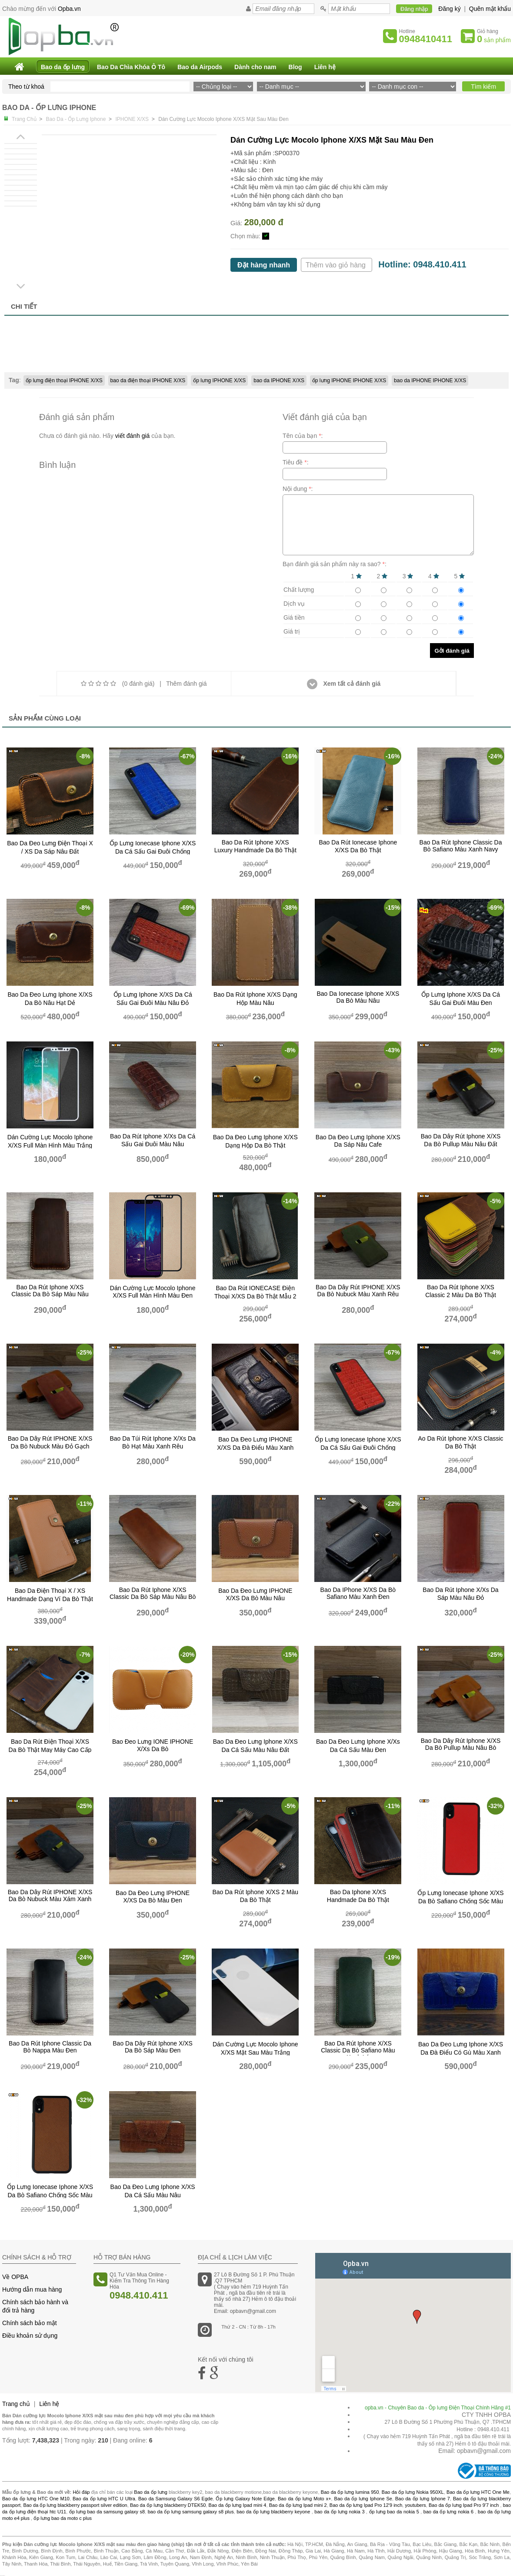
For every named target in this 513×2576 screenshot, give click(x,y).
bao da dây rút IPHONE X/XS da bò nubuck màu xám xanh (50, 1895)
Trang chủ (16, 2403)
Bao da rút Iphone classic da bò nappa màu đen (50, 2047)
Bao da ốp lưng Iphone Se (363, 2498)
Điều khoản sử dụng (29, 2335)
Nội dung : (298, 488)
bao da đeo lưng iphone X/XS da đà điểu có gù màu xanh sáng (460, 2052)
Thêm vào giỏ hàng (337, 265)
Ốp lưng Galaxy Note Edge (245, 2498)
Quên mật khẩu (490, 8)
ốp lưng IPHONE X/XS (219, 380)
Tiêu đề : (296, 462)
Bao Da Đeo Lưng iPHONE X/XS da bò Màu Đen (153, 1896)
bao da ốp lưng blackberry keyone (273, 2511)
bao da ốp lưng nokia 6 (448, 2511)
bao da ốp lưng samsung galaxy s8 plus (191, 2511)
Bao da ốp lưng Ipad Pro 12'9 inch (366, 2505)
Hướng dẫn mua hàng (32, 2289)
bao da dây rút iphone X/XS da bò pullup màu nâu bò (461, 1744)
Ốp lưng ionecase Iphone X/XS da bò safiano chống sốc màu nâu (50, 2194)
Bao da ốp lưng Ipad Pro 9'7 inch (464, 2505)
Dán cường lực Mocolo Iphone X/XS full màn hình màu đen (153, 1292)
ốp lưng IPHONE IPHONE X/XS (349, 380)
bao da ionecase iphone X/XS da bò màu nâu (357, 997)
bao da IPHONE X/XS (278, 380)
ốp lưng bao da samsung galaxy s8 (107, 2511)
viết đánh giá (132, 435)
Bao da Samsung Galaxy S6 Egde (175, 2498)
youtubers (415, 2505)
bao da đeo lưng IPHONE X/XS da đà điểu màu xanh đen (255, 1447)
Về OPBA (15, 2276)
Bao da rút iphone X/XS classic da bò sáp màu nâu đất (49, 1294)
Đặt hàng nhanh (263, 265)
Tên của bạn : (303, 435)
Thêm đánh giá (186, 683)
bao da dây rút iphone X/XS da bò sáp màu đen (153, 2047)
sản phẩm (494, 38)
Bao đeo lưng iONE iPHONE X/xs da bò (152, 1745)
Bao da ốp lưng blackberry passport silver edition (75, 2505)
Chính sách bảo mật (29, 2322)
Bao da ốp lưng (63, 66)
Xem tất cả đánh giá (344, 683)
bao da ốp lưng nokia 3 (339, 2511)
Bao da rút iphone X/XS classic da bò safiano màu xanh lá (358, 2050)
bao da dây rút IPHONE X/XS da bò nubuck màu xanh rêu (358, 1291)
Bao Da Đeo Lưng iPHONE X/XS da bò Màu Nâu (255, 1594)
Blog (295, 66)
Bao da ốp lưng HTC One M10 (36, 2498)
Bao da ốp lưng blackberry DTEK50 (168, 2505)
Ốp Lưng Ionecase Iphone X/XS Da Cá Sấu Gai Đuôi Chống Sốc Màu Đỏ (358, 1447)
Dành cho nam (255, 66)
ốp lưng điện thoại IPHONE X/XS (64, 380)
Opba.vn (69, 8)
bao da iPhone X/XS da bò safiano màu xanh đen (358, 1593)
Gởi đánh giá (452, 650)
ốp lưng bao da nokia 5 (394, 2511)
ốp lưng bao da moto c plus (62, 2518)
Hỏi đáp (81, 2492)
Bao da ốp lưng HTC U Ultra (104, 2498)
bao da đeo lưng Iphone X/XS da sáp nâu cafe (358, 1141)
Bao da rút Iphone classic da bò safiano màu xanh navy (461, 846)
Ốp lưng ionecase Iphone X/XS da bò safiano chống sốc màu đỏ (460, 1901)
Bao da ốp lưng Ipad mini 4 (237, 2505)
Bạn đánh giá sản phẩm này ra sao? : (334, 564)
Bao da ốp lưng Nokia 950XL (413, 2492)
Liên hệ (325, 66)
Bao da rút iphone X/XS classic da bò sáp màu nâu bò (153, 1593)
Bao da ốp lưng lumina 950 (350, 2492)
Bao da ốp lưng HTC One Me (478, 2492)
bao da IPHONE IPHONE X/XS (430, 380)
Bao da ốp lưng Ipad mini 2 (298, 2505)
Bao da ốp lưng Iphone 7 (422, 2498)
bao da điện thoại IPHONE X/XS (148, 380)
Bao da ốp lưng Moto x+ (304, 2498)
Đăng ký (449, 8)
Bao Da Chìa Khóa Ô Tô (131, 66)
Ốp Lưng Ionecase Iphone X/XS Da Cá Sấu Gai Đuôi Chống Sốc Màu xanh (153, 851)
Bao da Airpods (199, 66)
